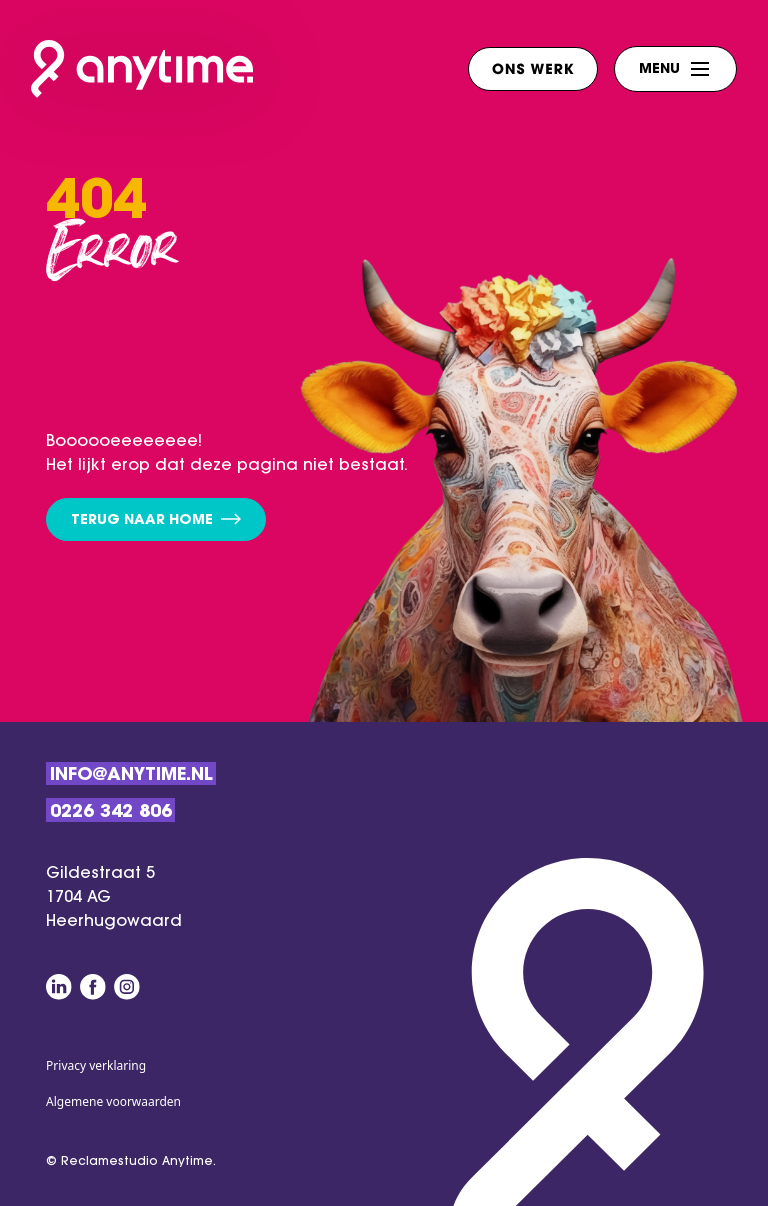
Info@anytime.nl (131, 776)
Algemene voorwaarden (113, 1101)
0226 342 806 (111, 813)
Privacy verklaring (96, 1065)
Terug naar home (156, 520)
